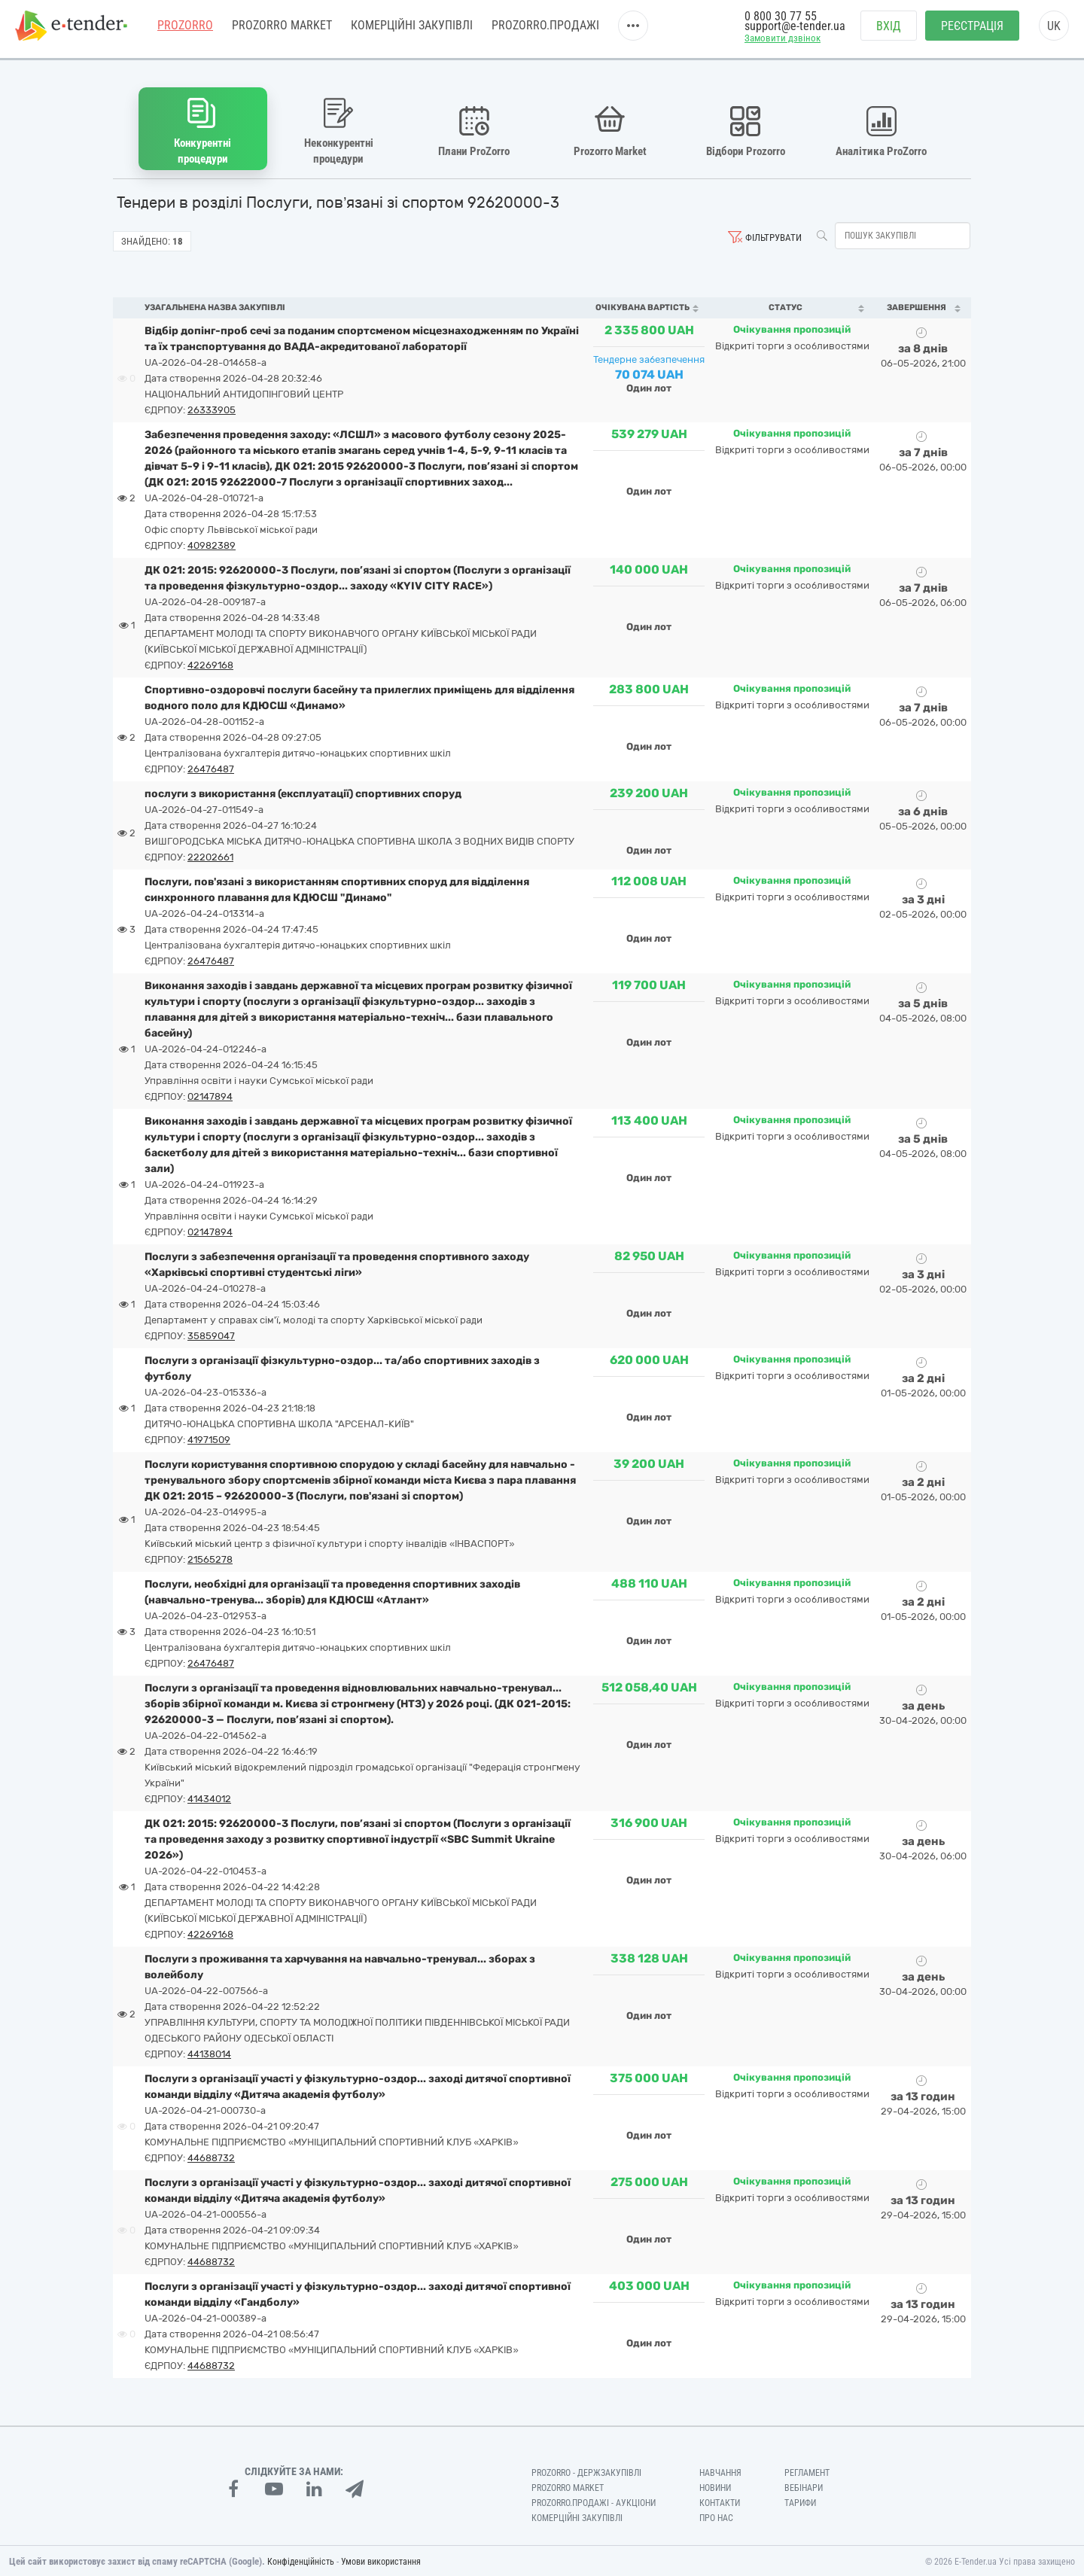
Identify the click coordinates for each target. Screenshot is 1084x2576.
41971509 (208, 1438)
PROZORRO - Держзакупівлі (586, 2471)
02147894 (210, 1095)
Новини (715, 2486)
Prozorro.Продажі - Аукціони (593, 2500)
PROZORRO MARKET (282, 30)
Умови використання (381, 2560)
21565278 (210, 1558)
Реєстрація (972, 30)
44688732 (211, 2156)
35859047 (211, 1334)
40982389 (211, 544)
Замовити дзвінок (782, 42)
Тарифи (800, 2500)
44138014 (209, 2052)
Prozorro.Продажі (545, 30)
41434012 (209, 1797)
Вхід (888, 30)
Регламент (807, 2471)
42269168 (210, 663)
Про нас (716, 2516)
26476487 (210, 767)
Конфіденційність (300, 2560)
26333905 (211, 408)
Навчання (720, 2471)
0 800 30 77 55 (780, 21)
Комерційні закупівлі (412, 30)
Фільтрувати (773, 236)
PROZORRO (185, 30)
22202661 (210, 855)
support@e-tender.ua (794, 30)
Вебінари (803, 2486)
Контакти (719, 2500)
